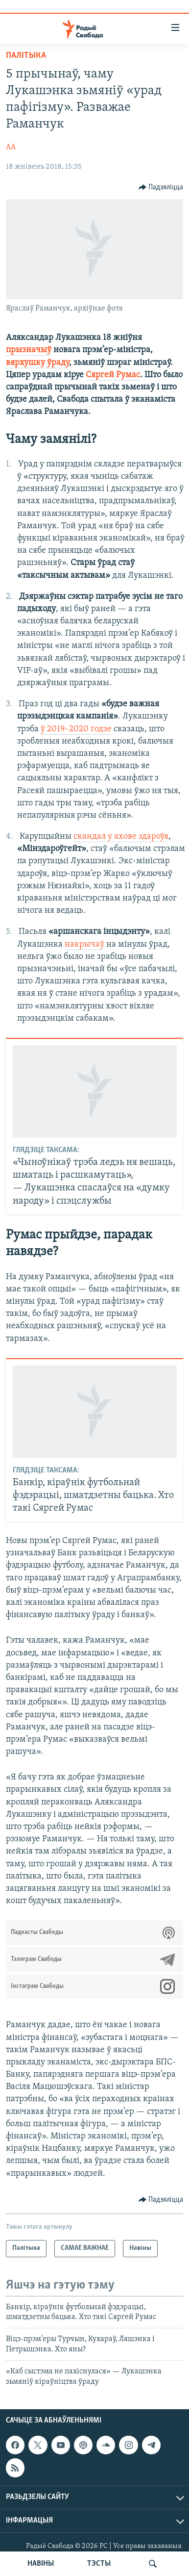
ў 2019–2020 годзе (76, 729)
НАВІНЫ (40, 2564)
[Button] (161, 187)
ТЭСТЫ (99, 2564)
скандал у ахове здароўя (120, 836)
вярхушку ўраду (37, 362)
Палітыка (26, 55)
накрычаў (84, 944)
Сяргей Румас (113, 375)
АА (11, 147)
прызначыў (28, 350)
